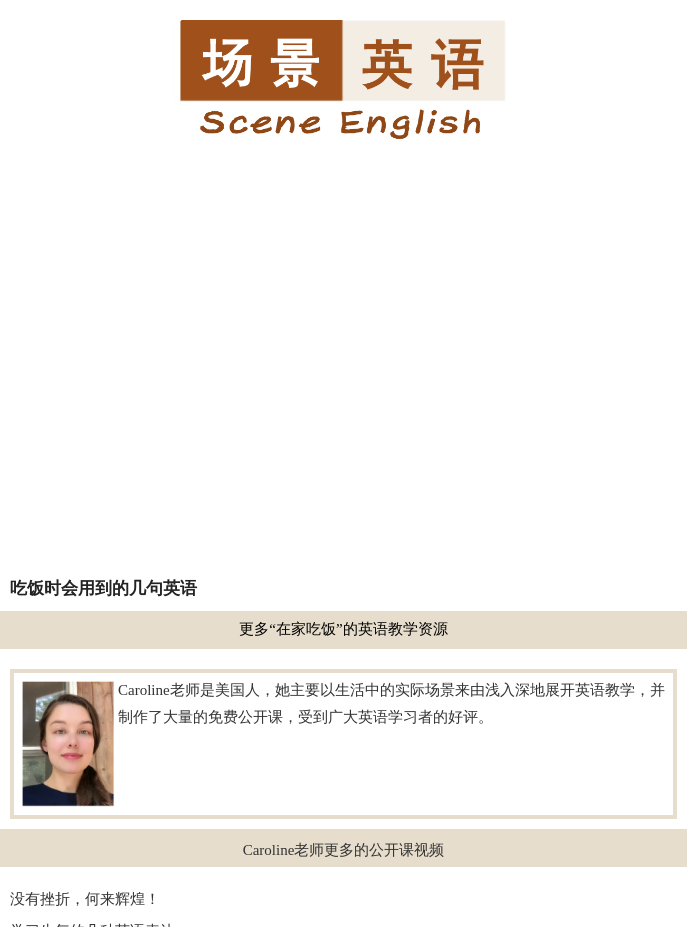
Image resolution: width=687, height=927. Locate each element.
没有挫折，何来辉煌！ (85, 899)
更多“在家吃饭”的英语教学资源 (343, 629)
